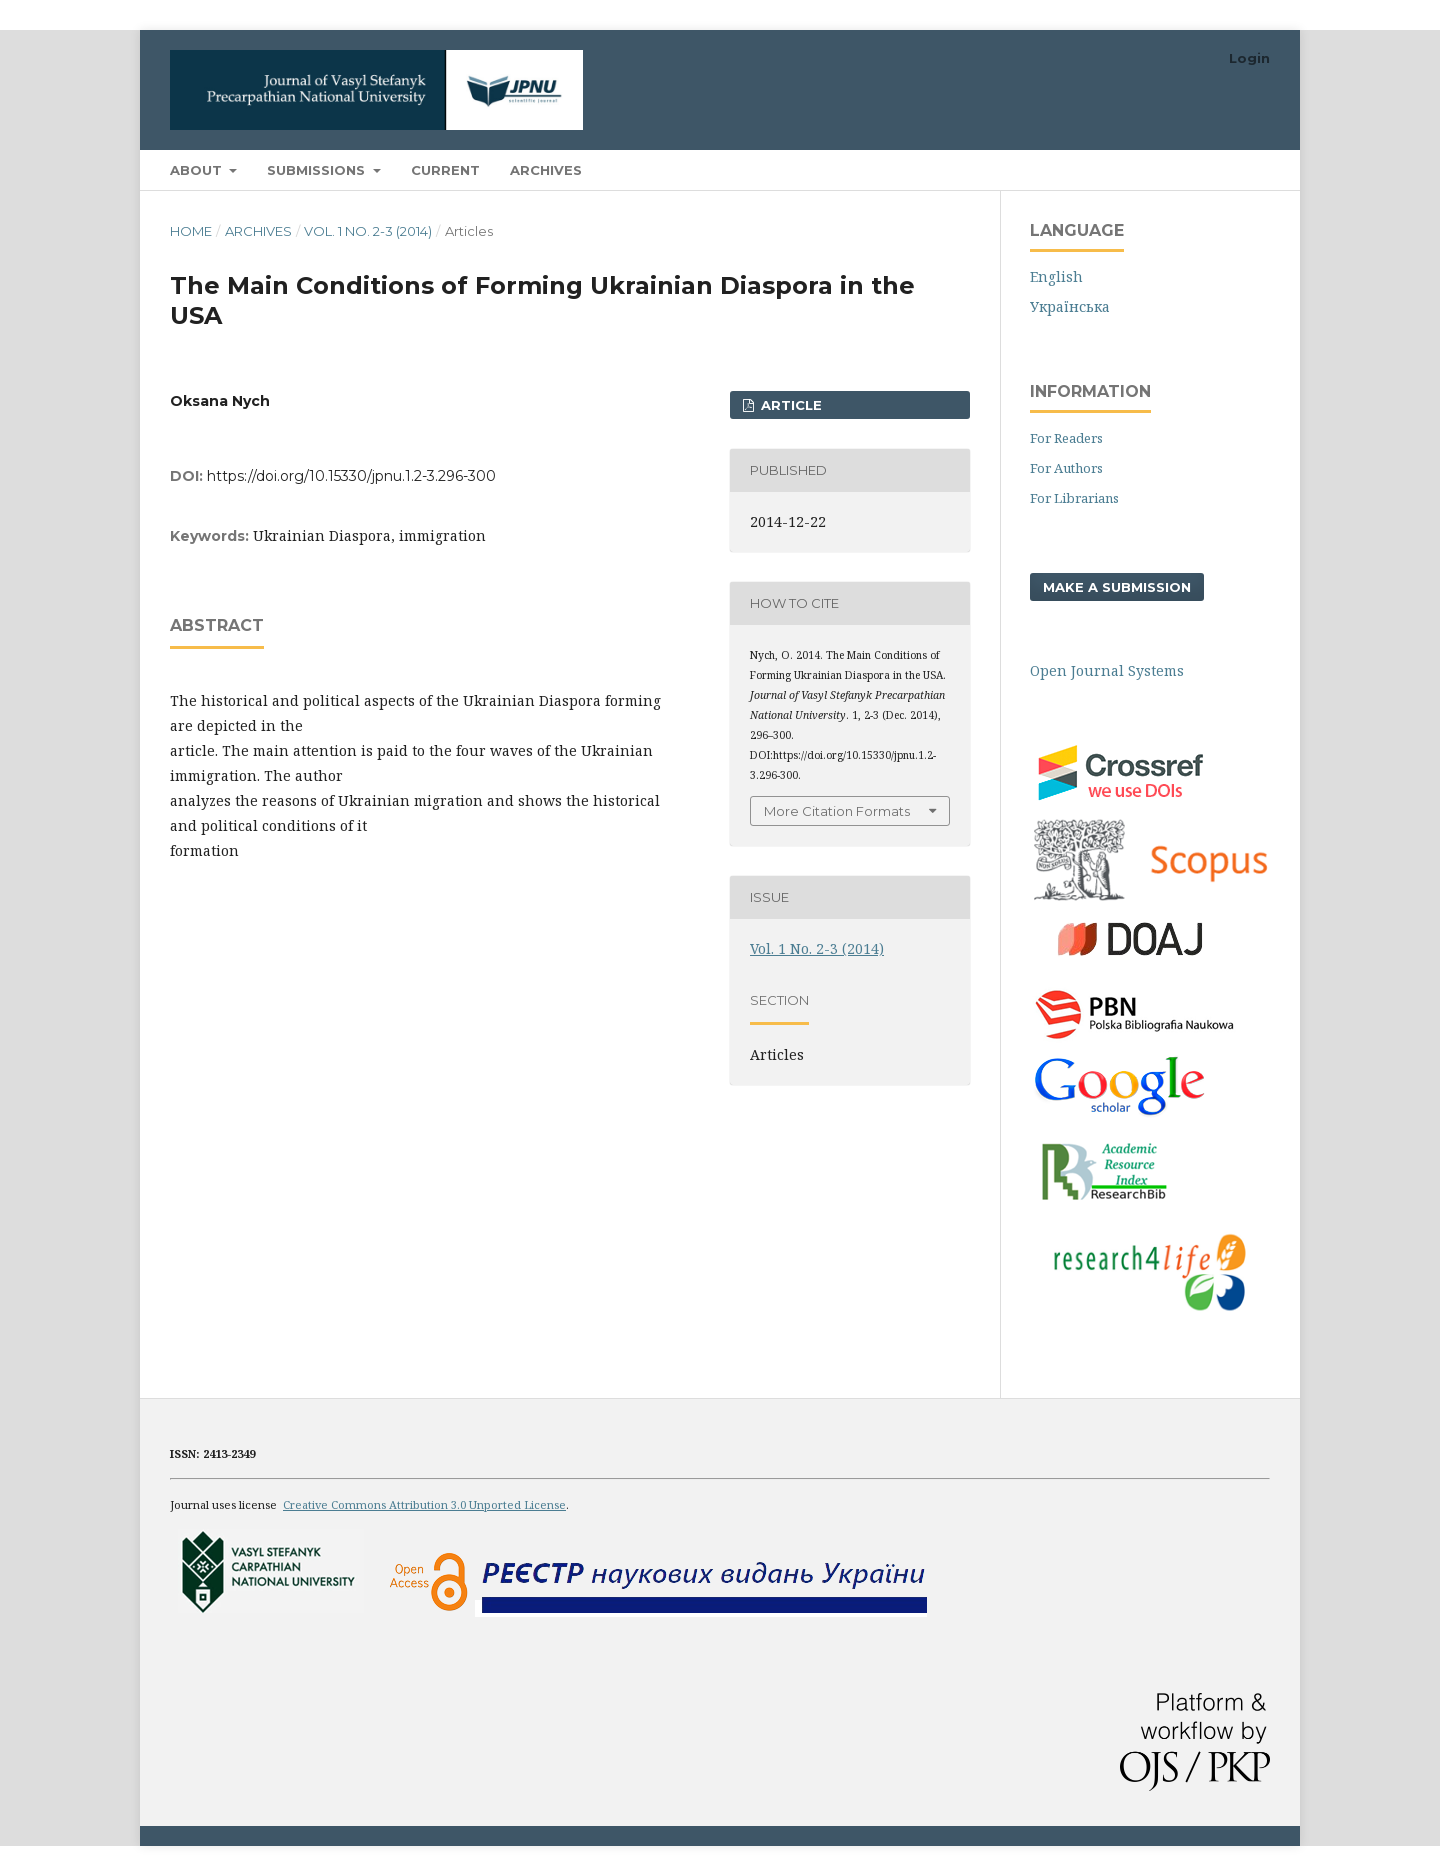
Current (445, 170)
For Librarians (1074, 498)
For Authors (1066, 468)
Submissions (318, 170)
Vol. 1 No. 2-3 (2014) (368, 231)
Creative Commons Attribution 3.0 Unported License (424, 1504)
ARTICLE (789, 405)
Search (1223, 169)
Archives (546, 170)
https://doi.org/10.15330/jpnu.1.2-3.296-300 (351, 476)
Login (1249, 58)
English (1056, 276)
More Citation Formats (837, 811)
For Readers (1066, 438)
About (198, 170)
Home (191, 231)
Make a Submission (1117, 587)
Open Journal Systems (1107, 670)
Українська (1070, 306)
